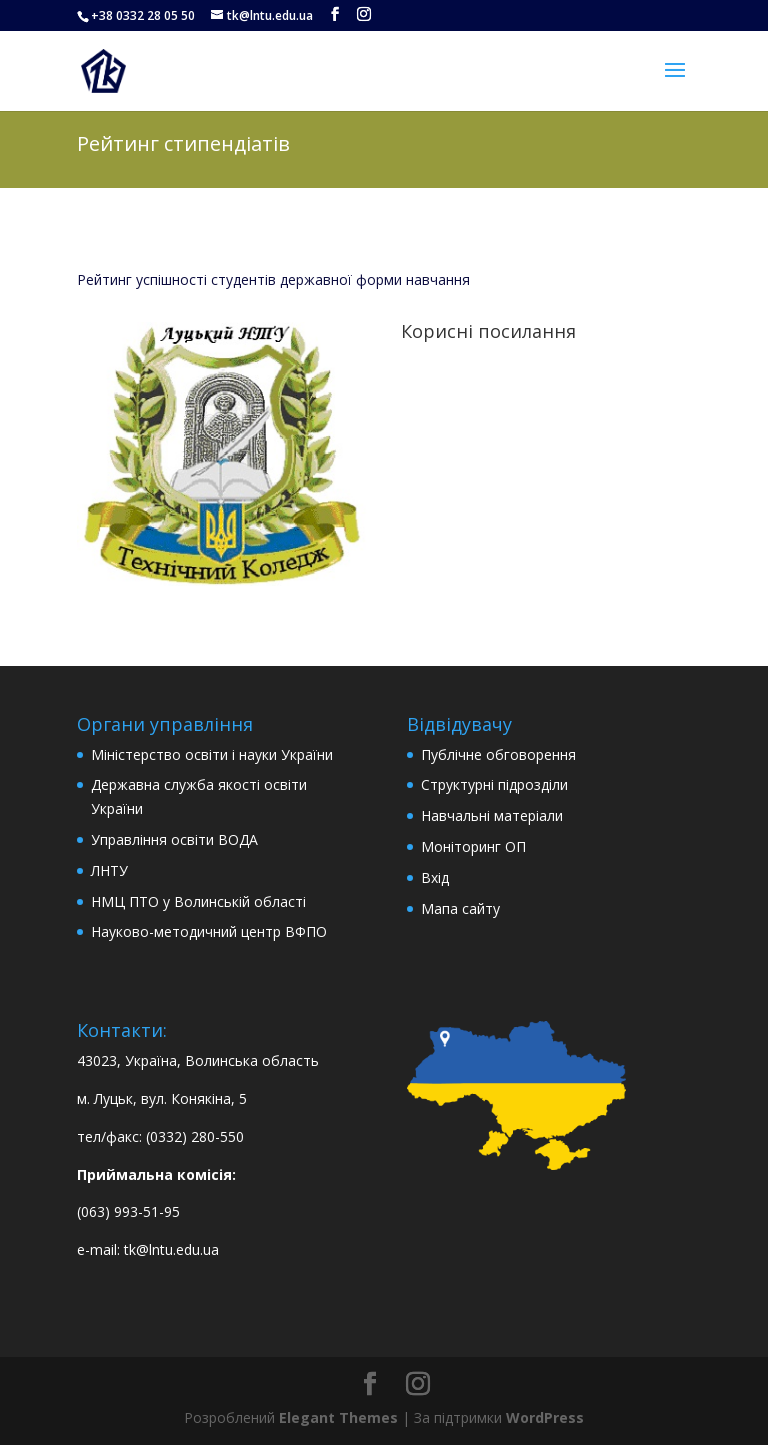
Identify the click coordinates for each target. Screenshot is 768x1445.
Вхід (435, 877)
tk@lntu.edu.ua (171, 1249)
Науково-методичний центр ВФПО (209, 931)
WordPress (545, 1417)
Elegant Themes (338, 1417)
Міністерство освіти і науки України (212, 754)
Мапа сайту (460, 908)
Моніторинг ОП (473, 846)
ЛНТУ (109, 870)
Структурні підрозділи (494, 784)
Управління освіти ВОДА (174, 839)
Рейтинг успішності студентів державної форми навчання (273, 279)
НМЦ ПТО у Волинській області (198, 901)
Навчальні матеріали (492, 815)
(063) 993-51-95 (128, 1211)
